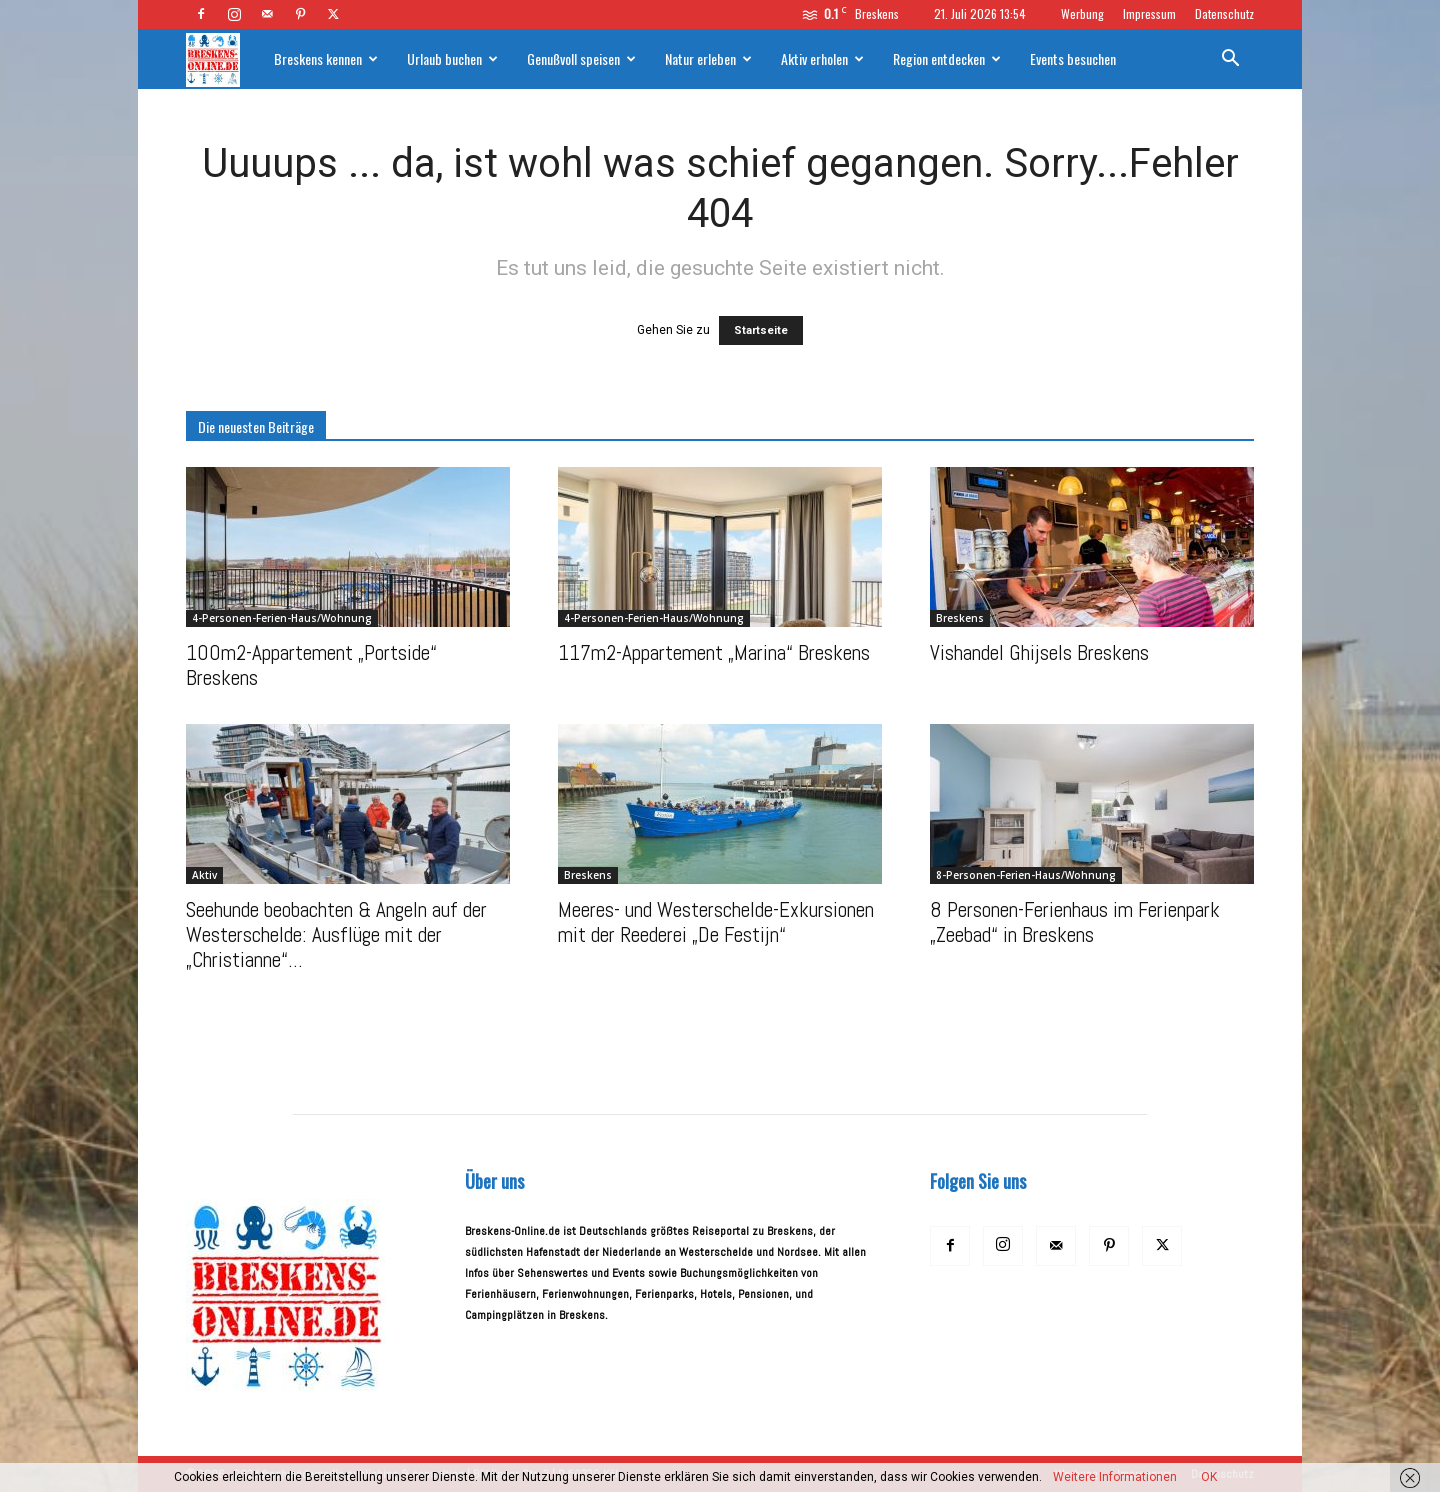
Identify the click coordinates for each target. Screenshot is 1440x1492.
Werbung (1082, 13)
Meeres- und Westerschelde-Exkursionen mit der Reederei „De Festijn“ (716, 922)
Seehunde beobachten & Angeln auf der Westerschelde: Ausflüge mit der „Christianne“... (336, 934)
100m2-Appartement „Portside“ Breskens (311, 665)
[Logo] (223, 59)
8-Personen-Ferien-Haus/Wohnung (1026, 875)
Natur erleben (708, 58)
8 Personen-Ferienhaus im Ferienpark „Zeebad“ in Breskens (1075, 922)
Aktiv (204, 875)
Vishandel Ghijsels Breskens (1039, 652)
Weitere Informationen (1115, 1477)
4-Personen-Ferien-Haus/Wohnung (282, 618)
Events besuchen (1073, 58)
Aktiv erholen (822, 58)
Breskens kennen (326, 58)
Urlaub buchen (452, 58)
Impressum (1149, 13)
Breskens (960, 618)
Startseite (761, 330)
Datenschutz (1224, 13)
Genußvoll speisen (581, 58)
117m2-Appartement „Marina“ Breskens (714, 652)
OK (1209, 1477)
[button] (1230, 61)
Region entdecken (947, 58)
